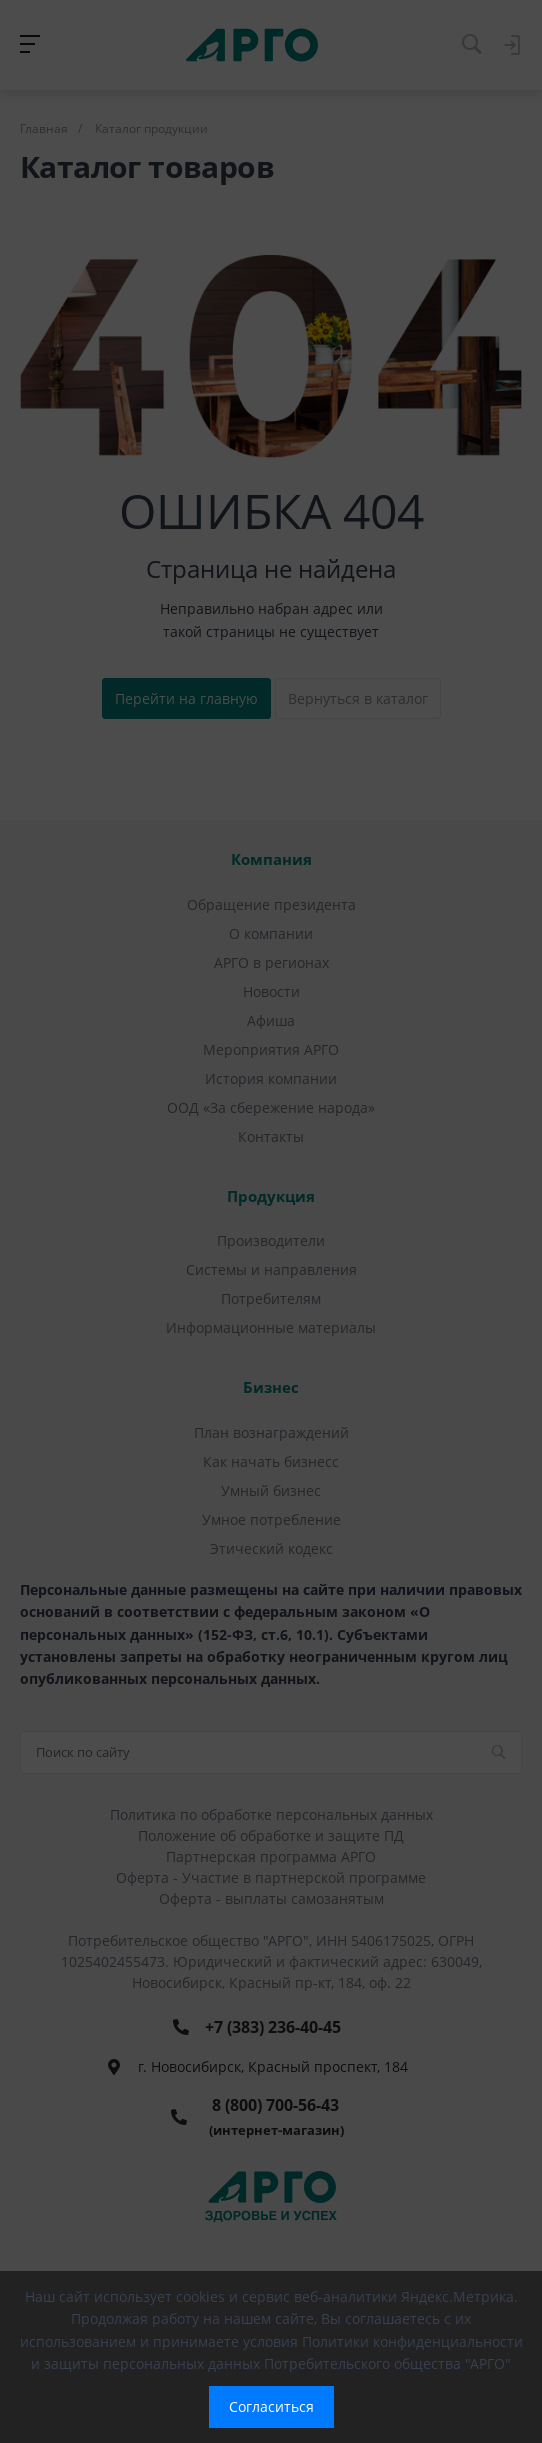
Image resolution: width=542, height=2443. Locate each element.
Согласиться (271, 2406)
